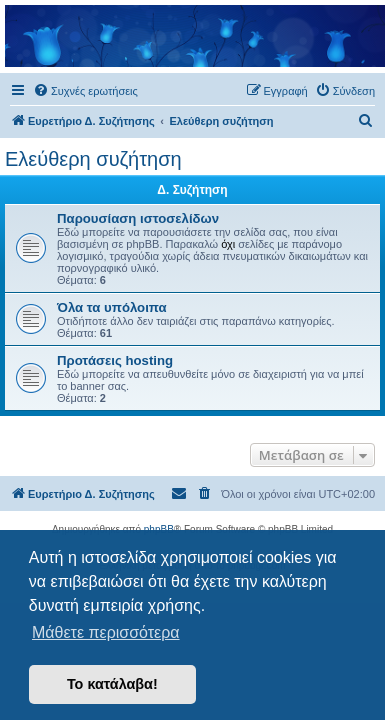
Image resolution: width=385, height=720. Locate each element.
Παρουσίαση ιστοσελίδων (138, 218)
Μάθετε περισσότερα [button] (106, 632)
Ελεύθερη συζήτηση (93, 159)
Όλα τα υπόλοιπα (112, 307)
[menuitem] (85, 91)
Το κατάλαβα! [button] (112, 684)
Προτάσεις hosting (115, 360)
